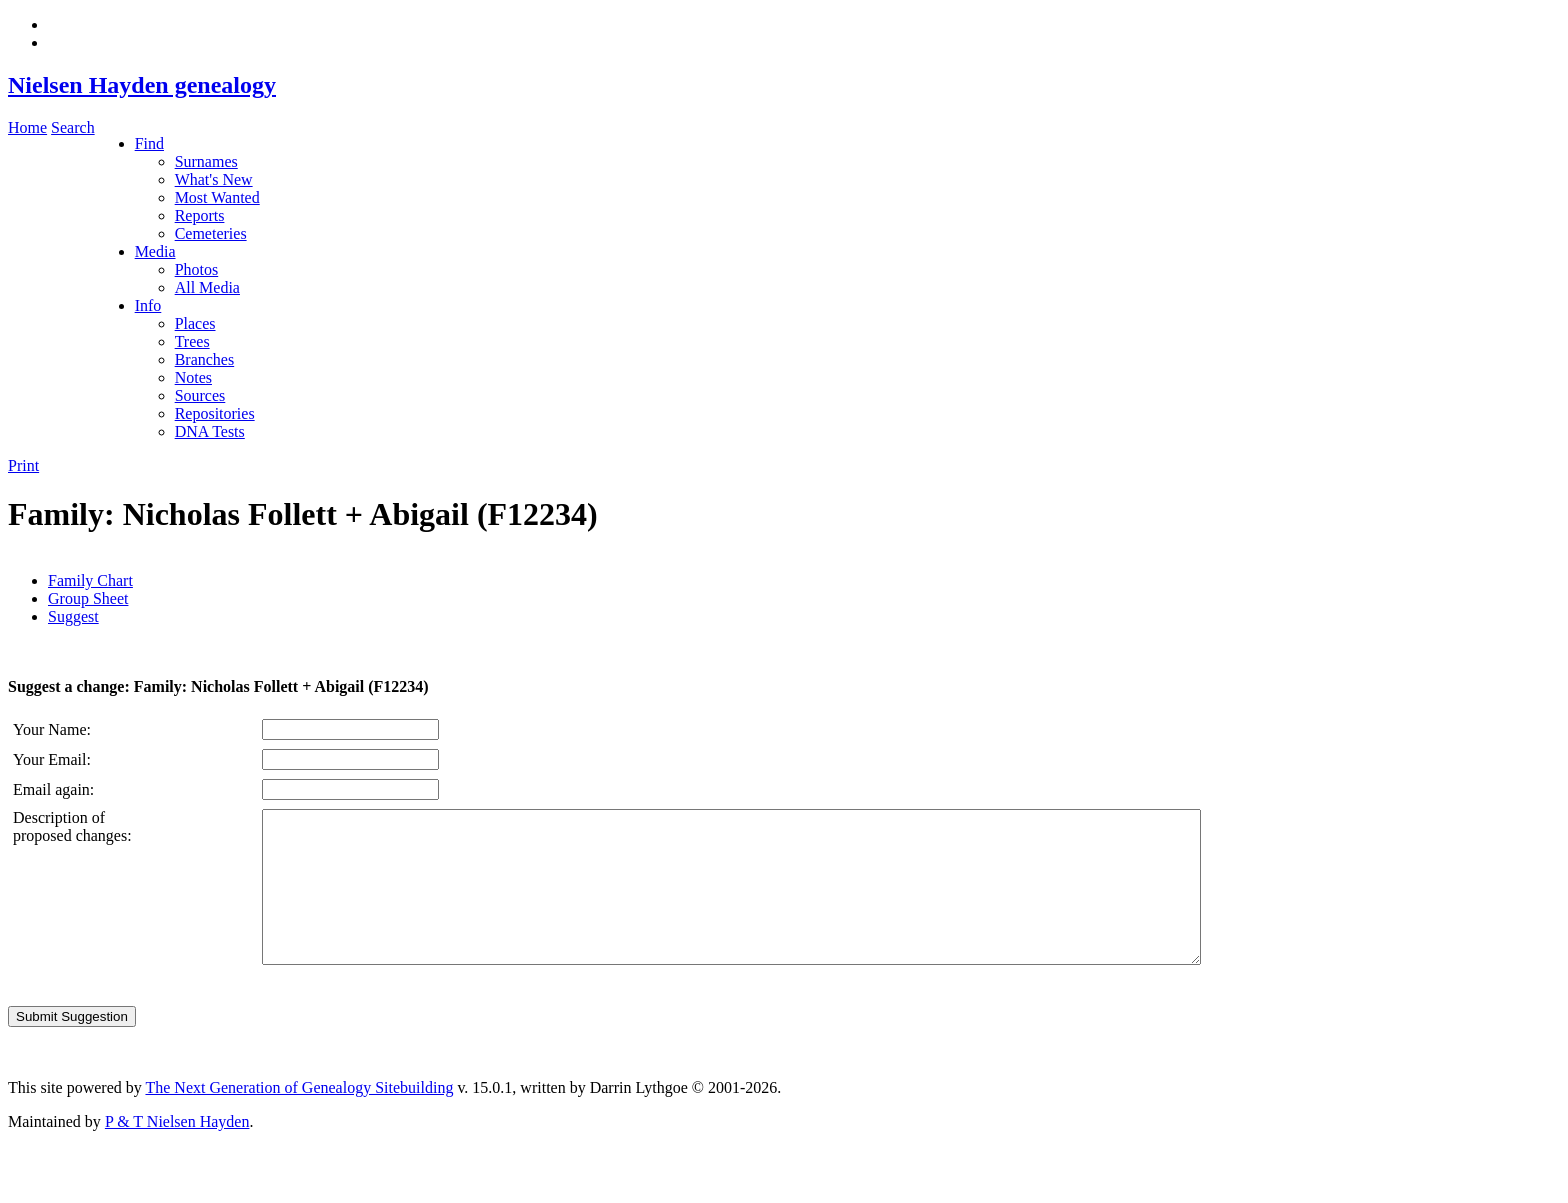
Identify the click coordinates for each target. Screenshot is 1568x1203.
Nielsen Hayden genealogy (142, 85)
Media (155, 251)
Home (27, 127)
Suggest (73, 616)
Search (73, 127)
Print (23, 465)
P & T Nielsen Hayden (177, 1151)
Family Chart (90, 580)
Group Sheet (88, 598)
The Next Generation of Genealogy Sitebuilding (299, 1117)
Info (148, 305)
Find (149, 143)
